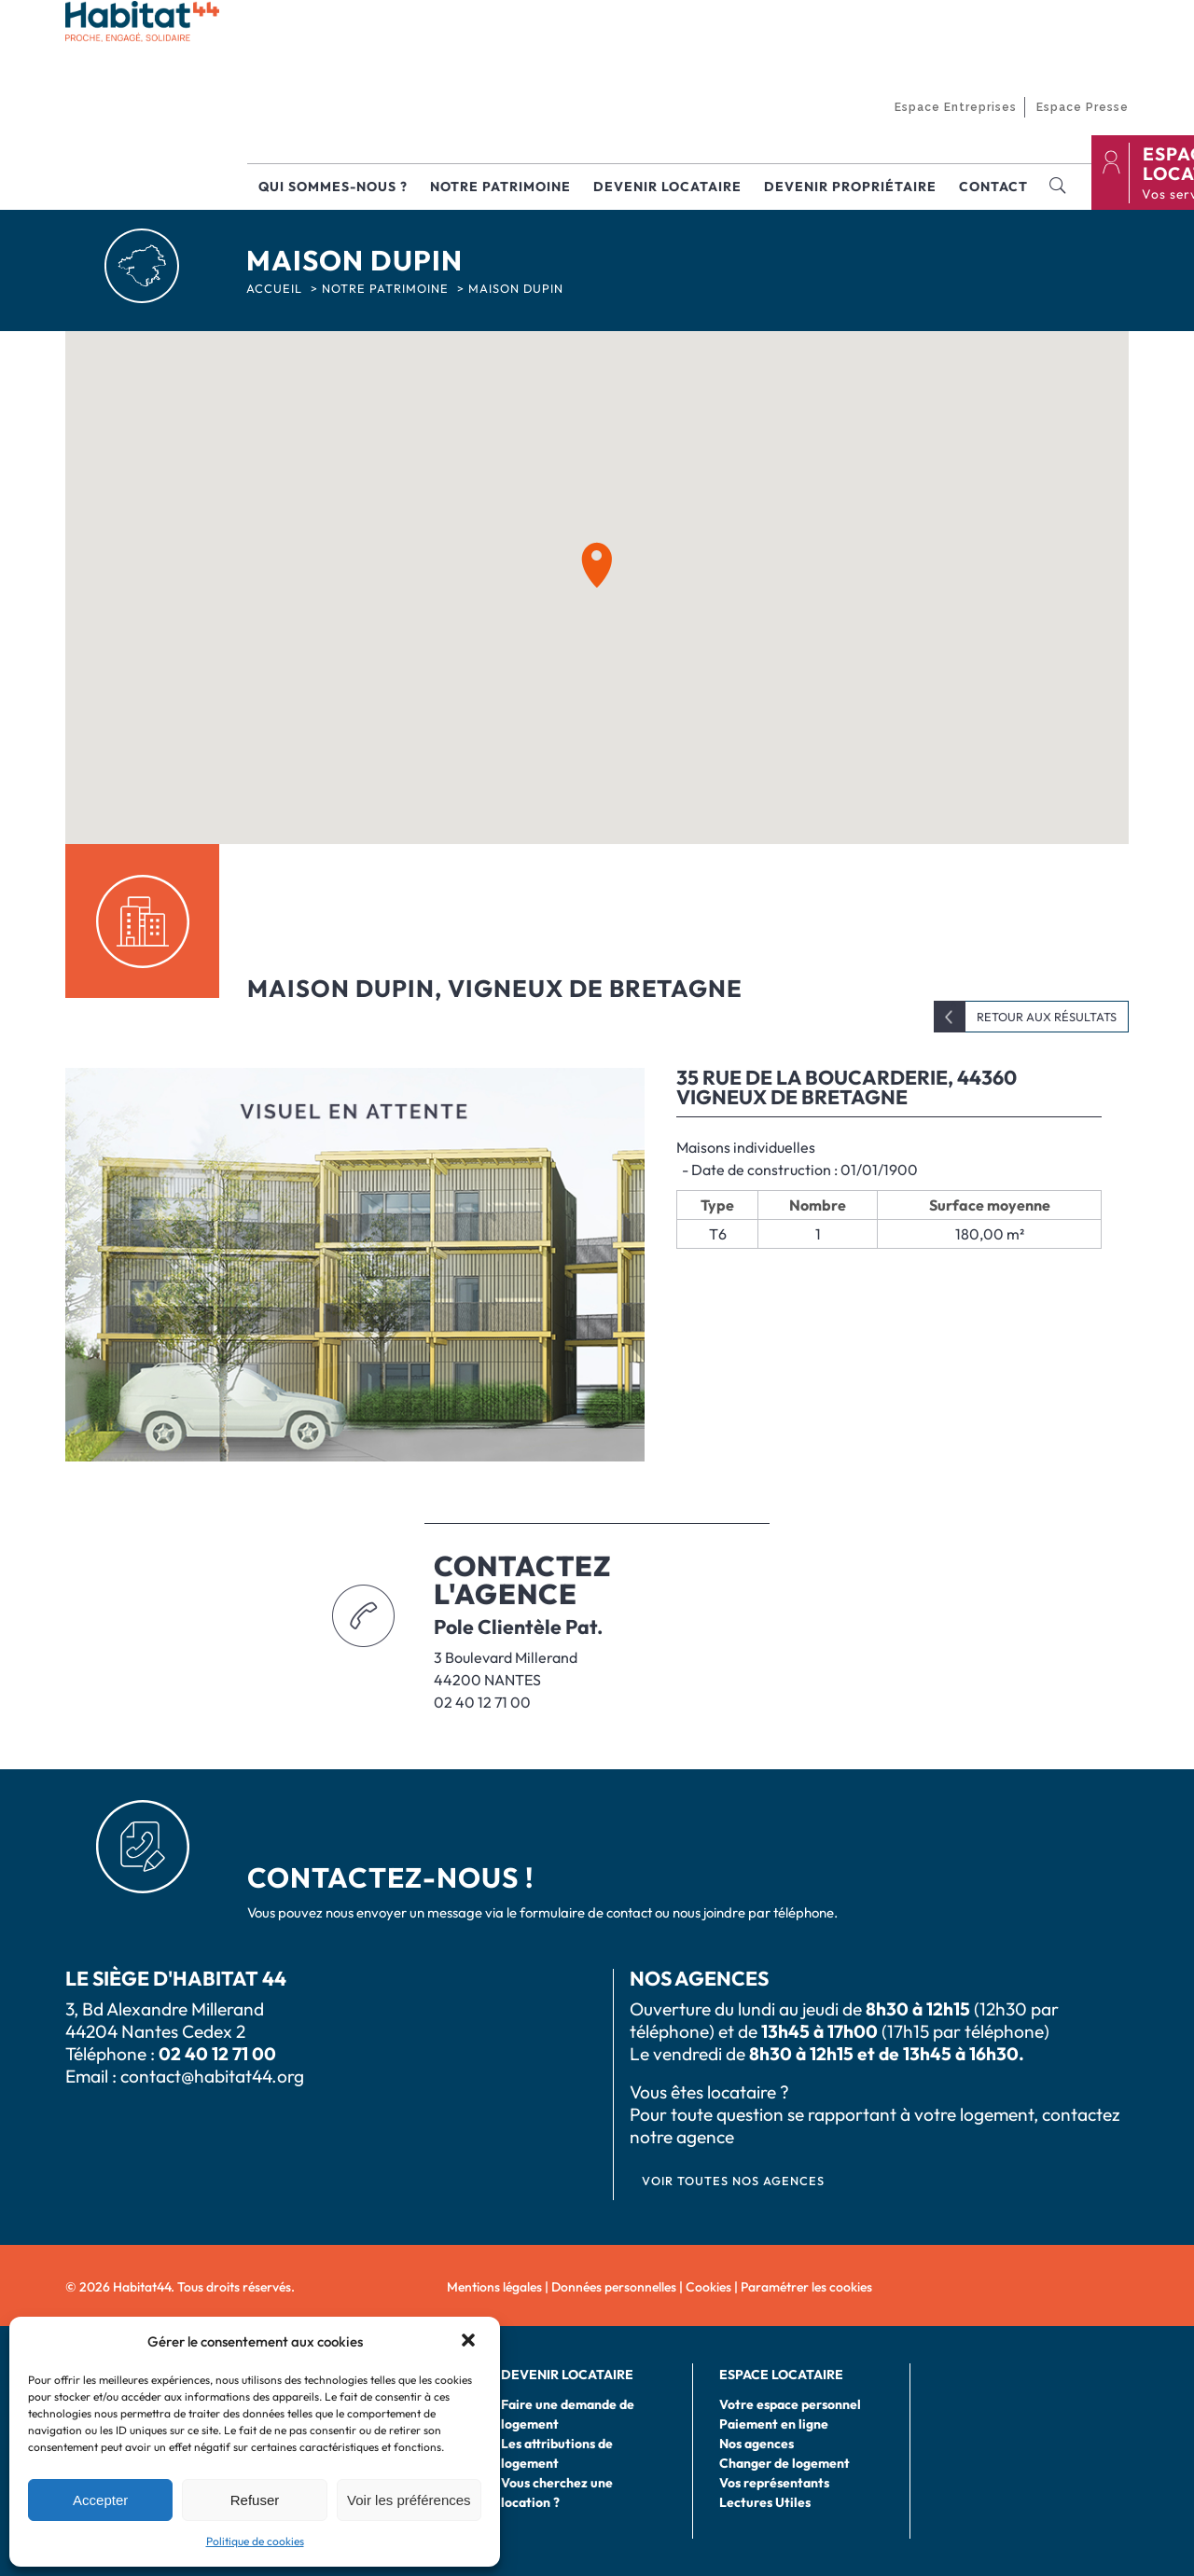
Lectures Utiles (765, 2502)
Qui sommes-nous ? (333, 186)
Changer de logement (784, 2463)
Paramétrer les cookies (806, 2286)
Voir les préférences (409, 2500)
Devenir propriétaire (850, 186)
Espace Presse (1082, 107)
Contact (993, 186)
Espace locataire (781, 2374)
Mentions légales (494, 2286)
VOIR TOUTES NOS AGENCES (733, 2180)
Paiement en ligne (773, 2424)
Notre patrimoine (500, 186)
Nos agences (756, 2443)
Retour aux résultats (1047, 1016)
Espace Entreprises (956, 107)
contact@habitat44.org (212, 2076)
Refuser (255, 2500)
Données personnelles (613, 2286)
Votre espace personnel (790, 2404)
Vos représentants (774, 2482)
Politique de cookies (255, 2541)
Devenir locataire (667, 186)
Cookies (708, 2286)
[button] (470, 2342)
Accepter (100, 2500)
